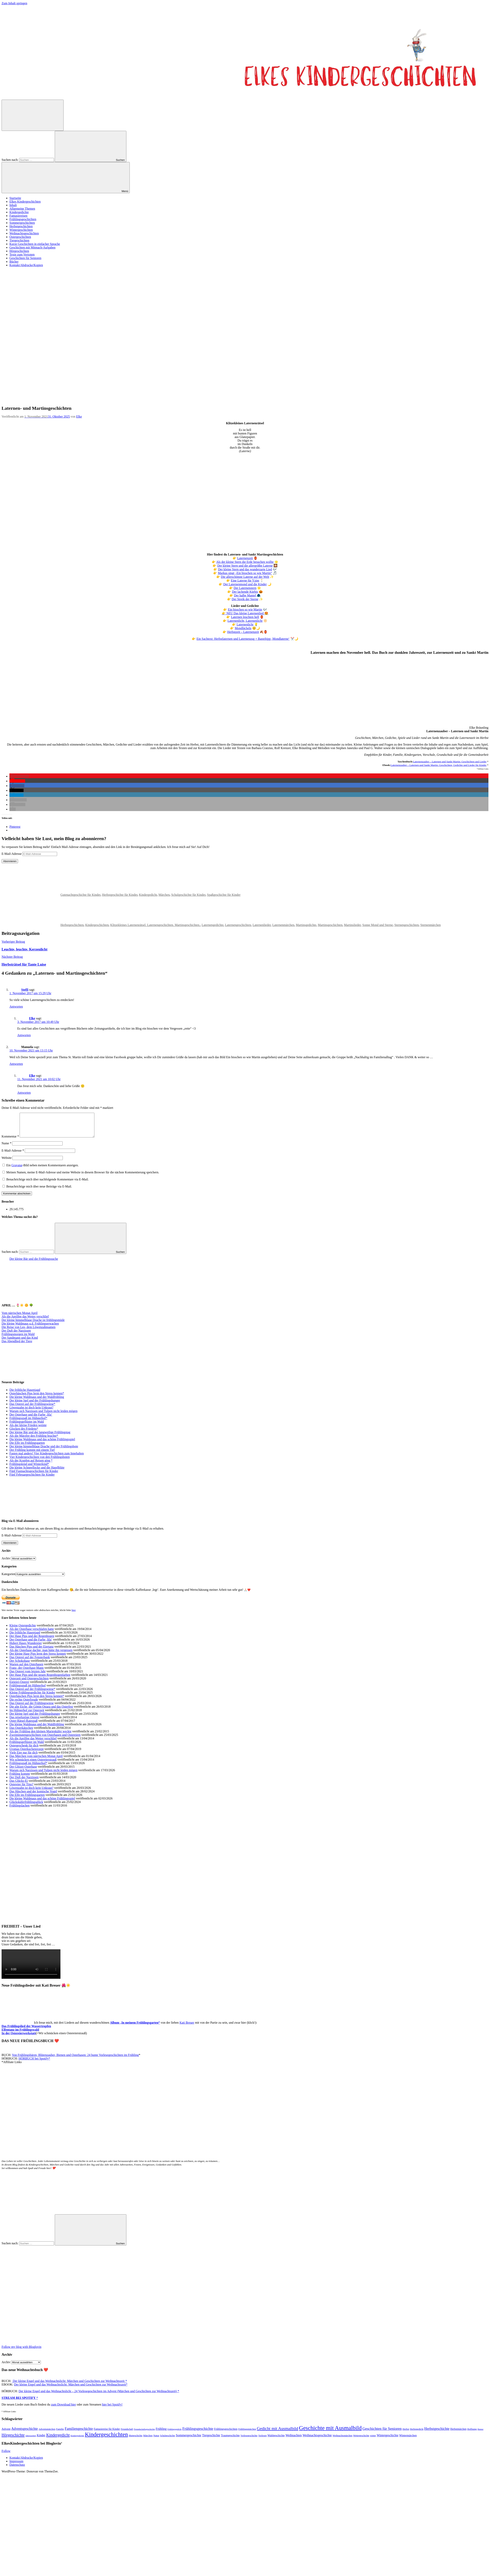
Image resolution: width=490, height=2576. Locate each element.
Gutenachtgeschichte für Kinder (80, 894)
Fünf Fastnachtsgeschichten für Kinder (33, 1475)
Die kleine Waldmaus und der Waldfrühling (36, 1401)
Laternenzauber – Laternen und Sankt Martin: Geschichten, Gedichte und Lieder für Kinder (438, 765)
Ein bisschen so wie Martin (245, 609)
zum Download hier (63, 2409)
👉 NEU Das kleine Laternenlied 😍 (245, 613)
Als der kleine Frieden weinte (28, 1429)
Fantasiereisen (18, 215)
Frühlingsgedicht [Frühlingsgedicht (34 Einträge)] (174, 2434)
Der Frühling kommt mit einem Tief (32, 1454)
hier (74, 1614)
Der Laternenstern (245, 588)
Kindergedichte (19, 212)
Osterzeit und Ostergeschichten (29, 1683)
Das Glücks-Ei (18, 1785)
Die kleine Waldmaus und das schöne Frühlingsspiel (42, 1444)
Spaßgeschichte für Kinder (224, 894)
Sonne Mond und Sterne (377, 925)
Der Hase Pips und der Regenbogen (31, 1640)
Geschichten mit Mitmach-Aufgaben (32, 247)
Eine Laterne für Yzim (245, 580)
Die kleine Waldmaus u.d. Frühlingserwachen (30, 1328)
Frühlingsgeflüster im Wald (26, 1426)
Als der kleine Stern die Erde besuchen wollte (245, 562)
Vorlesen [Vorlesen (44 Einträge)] (262, 2440)
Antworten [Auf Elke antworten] (24, 1035)
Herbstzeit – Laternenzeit (243, 632)
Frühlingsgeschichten (22, 219)
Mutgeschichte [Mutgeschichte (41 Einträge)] (135, 2440)
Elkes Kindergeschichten (25, 201)
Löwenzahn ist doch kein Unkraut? (31, 1412)
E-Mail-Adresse (12, 853)
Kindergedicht (148, 894)
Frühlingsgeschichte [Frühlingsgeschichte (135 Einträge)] (197, 2433)
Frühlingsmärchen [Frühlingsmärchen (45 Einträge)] (247, 2433)
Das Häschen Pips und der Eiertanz (31, 1651)
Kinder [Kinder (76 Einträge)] (41, 2440)
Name (6, 1148)
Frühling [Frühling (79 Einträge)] (161, 2433)
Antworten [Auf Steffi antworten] (16, 1006)
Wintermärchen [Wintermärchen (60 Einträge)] (408, 2440)
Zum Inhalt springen (14, 3)
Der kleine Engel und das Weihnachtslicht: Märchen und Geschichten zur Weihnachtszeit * (69, 2385)
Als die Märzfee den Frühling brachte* (33, 1440)
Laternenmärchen (283, 925)
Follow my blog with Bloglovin (21, 2351)
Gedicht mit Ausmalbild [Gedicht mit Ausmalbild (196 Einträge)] (277, 2433)
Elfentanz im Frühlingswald (20, 2034)
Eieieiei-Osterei (19, 1686)
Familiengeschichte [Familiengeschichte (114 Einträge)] (79, 2433)
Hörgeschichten (19, 251)
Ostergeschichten (20, 237)
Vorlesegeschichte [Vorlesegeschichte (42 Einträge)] (249, 2440)
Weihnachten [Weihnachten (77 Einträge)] (294, 2440)
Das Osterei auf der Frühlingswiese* (32, 1408)
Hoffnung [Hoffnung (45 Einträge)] (472, 2433)
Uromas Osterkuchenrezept (26, 1753)
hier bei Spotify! (112, 2409)
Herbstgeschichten (21, 226)
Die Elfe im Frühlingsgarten (27, 1447)
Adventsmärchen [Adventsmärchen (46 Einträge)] (47, 2433)
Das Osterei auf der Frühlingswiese (31, 1707)
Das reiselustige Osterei (24, 1722)
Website (7, 1162)
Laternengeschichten (238, 925)
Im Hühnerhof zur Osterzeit (26, 1714)
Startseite (15, 198)
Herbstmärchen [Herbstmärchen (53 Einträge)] (458, 2433)
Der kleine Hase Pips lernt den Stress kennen (37, 1658)
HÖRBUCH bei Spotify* (34, 2063)
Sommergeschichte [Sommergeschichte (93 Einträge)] (188, 2440)
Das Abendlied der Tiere (17, 1346)
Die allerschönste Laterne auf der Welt (245, 576)
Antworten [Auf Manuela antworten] (16, 1063)
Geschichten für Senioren (25, 258)
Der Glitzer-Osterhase (23, 1771)
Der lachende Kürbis (245, 591)
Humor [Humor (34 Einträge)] (480, 2434)
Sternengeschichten (406, 925)
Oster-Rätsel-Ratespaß (23, 1725)
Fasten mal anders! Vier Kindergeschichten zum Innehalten (46, 1458)
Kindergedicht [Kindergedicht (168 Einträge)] (58, 2439)
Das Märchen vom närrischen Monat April (36, 1760)
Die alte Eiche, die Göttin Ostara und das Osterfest (41, 1711)
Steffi (24, 989)
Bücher (13, 261)
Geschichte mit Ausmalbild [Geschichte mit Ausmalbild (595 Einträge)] (330, 2432)
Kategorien (9, 1578)
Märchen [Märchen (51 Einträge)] (147, 2440)
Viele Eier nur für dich (23, 1757)
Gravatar (16, 1170)
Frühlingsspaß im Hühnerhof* (28, 1422)
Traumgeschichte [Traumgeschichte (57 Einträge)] (230, 2440)
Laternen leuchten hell (245, 617)
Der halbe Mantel (245, 595)
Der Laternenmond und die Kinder (245, 584)
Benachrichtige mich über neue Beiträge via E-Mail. (39, 1191)
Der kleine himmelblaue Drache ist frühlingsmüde (33, 1324)
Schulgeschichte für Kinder (188, 894)
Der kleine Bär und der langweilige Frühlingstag (39, 1437)
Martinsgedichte (306, 925)
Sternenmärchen (430, 925)
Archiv (6, 1563)
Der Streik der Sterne (245, 599)
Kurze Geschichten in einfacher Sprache (34, 244)
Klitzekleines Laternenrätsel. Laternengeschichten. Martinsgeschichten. (155, 925)
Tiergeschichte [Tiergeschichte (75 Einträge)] (211, 2440)
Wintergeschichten (21, 229)
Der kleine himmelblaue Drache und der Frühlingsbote (43, 1451)
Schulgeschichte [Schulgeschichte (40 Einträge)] (167, 2440)
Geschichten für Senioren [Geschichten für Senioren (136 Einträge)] (382, 2433)
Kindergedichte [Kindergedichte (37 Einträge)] (77, 2440)
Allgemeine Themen (22, 208)
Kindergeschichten (97, 925)
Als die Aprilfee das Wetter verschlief (25, 1321)
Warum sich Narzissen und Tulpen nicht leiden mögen (43, 1415)
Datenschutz (17, 2469)
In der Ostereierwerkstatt (19, 2038)
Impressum (16, 2466)
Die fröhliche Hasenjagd (24, 1394)
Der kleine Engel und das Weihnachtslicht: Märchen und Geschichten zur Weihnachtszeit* (71, 2389)
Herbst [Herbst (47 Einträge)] (405, 2433)
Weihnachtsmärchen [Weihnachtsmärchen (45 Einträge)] (342, 2440)
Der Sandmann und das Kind (20, 1342)
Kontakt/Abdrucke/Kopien (26, 265)
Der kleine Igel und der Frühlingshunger (34, 1405)
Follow (6, 2455)
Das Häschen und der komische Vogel (33, 1796)
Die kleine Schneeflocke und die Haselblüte (36, 1472)
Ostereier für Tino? (21, 1789)
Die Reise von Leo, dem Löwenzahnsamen (29, 1331)
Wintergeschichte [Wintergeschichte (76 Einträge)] (387, 2440)
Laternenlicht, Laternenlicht (245, 620)
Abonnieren (9, 861)
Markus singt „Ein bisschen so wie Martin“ (245, 573)
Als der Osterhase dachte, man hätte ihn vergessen (40, 1654)
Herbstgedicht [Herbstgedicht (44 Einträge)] (416, 2433)
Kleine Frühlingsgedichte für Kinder (32, 1697)
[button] (19, 776)
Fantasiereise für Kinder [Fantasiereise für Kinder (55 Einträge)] (107, 2433)
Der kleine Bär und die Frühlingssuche (33, 1263)
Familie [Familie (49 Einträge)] (60, 2433)
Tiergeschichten (19, 240)
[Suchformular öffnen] (33, 115)
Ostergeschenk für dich (23, 1750)
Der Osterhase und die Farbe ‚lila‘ (30, 1419)
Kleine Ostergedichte (22, 1630)
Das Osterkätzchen (21, 1732)
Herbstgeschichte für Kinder (120, 894)
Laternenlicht (245, 624)
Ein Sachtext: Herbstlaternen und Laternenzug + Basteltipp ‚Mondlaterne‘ (242, 638)
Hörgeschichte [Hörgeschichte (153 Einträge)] (13, 2440)
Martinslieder (352, 925)
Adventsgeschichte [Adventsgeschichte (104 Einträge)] (24, 2433)
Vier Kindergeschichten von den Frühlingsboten (39, 1461)
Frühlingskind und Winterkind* (29, 1468)
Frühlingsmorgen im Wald (18, 1338)
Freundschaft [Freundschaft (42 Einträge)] (127, 2433)
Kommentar (10, 1141)
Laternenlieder (262, 925)
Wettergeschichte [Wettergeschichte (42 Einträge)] (361, 2440)
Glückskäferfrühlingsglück (26, 1806)
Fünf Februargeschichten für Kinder (32, 1479)
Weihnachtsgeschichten (24, 233)
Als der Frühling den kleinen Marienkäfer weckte (40, 1736)
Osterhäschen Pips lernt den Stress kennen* (36, 1398)
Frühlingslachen (19, 1810)
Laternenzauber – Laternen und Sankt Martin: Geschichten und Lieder (449, 761)
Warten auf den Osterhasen (26, 1669)
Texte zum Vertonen (22, 254)
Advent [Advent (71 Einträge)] (6, 2433)
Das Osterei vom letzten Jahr (27, 1676)
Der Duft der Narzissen (16, 1335)
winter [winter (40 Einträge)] (373, 2440)
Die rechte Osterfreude (23, 1704)
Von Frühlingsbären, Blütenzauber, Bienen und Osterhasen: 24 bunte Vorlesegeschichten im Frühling (75, 2059)
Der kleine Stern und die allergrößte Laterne (245, 565)
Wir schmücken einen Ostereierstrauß (33, 1764)
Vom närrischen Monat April (19, 1317)
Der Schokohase (19, 1665)
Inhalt (13, 205)
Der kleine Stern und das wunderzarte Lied (245, 569)
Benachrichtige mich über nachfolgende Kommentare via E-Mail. (47, 1184)
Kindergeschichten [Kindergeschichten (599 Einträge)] (106, 2439)
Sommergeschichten (22, 222)
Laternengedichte (212, 925)
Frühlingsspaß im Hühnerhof (27, 1690)
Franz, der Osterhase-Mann (26, 1672)
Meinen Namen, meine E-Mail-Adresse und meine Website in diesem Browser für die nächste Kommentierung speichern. (82, 1177)
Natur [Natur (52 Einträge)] (156, 2440)
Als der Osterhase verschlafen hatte (31, 1633)
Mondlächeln (243, 628)
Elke (79, 416)
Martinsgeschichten (330, 925)
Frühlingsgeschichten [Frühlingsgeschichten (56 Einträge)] (225, 2433)
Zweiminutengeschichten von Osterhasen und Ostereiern (45, 1739)
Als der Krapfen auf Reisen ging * (31, 1465)
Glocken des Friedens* (23, 1433)
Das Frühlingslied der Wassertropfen (26, 2030)
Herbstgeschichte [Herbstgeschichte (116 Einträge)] (436, 2433)
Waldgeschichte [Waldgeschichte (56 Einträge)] (276, 2440)
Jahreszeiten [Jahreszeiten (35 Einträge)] (31, 2440)
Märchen (164, 894)
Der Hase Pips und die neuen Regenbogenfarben (39, 1679)
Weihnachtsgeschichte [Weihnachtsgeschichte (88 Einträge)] (317, 2440)
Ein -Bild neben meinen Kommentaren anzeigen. (42, 1170)
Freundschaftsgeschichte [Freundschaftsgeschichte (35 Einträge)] (144, 2434)
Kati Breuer (187, 2027)
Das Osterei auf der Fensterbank (29, 1662)
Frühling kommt (19, 1778)
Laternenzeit (245, 558)
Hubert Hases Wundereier (25, 1647)
